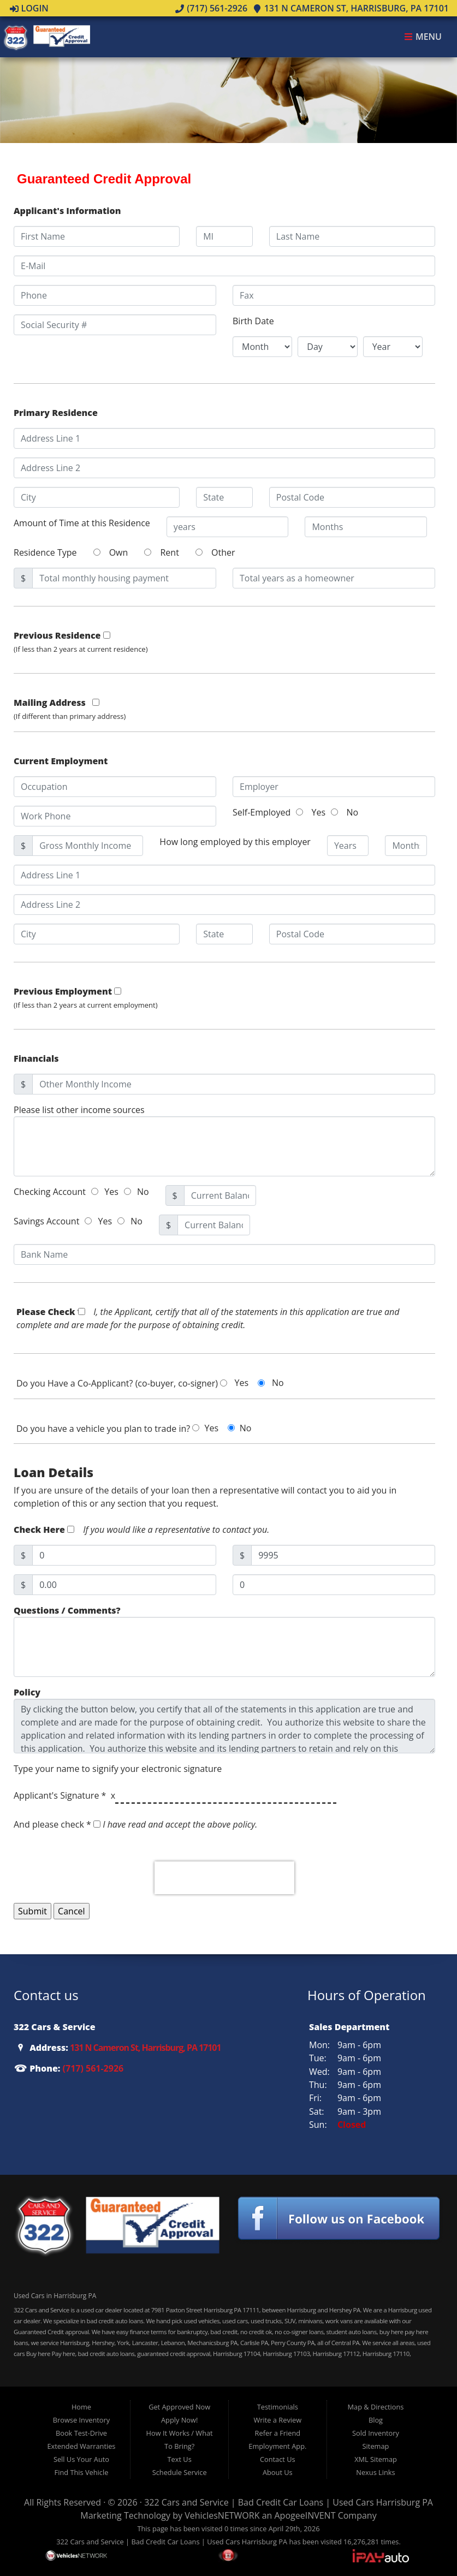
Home (81, 2407)
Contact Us (277, 2459)
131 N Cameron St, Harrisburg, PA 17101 (351, 8)
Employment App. (277, 2446)
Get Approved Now (179, 2407)
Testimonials (277, 2407)
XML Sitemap (375, 2459)
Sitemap (376, 2446)
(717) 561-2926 (211, 8)
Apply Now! (179, 2420)
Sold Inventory (375, 2433)
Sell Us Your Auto (81, 2459)
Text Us (180, 2459)
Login (29, 8)
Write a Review (278, 2420)
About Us (278, 2472)
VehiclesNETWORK (222, 2515)
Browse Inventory (81, 2420)
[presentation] (224, 1877)
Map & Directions (376, 2407)
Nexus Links (375, 2472)
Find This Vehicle (82, 2472)
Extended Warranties (81, 2446)
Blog (376, 2420)
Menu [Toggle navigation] (423, 37)
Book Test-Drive (81, 2433)
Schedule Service (179, 2472)
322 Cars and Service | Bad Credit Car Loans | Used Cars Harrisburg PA (288, 2502)
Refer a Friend (278, 2433)
